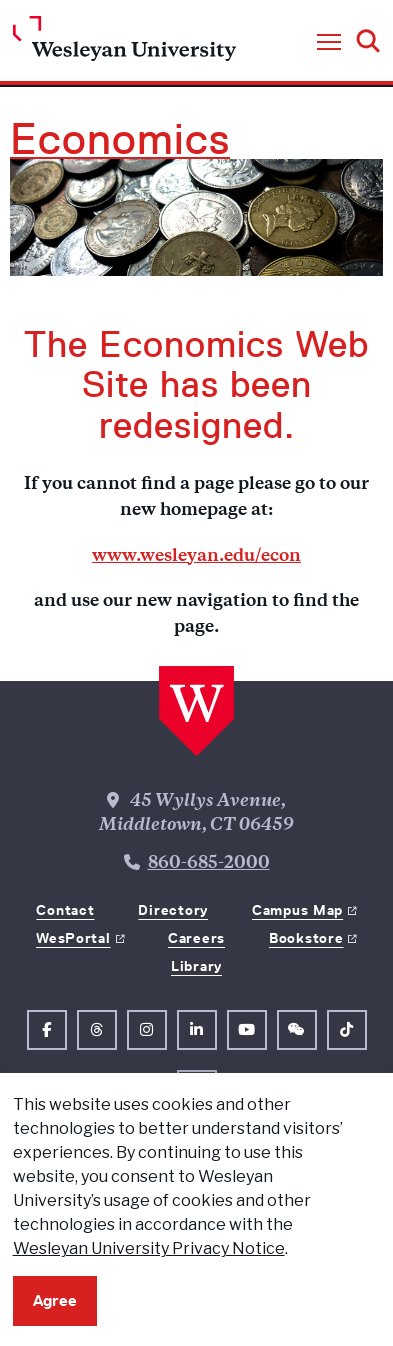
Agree (55, 1300)
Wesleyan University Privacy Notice (149, 1248)
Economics (120, 139)
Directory (172, 910)
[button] (329, 43)
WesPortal (73, 938)
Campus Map (297, 910)
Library (196, 966)
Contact (65, 910)
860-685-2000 (209, 864)
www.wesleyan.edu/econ (196, 557)
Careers (196, 938)
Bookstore (306, 938)
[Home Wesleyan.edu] (124, 43)
